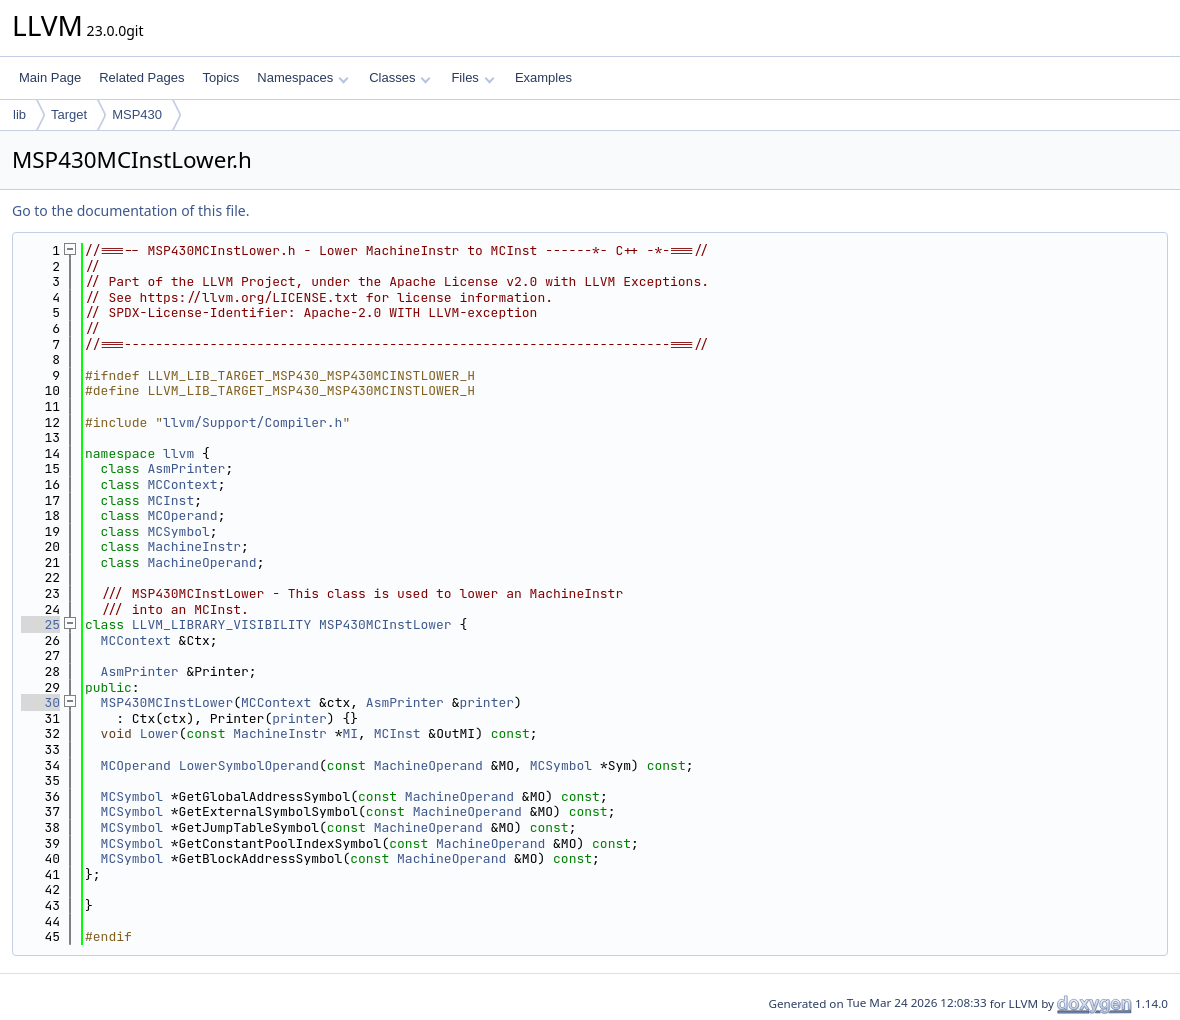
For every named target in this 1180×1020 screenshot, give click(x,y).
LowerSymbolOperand (249, 765)
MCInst (170, 500)
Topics (220, 77)
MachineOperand (201, 562)
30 (40, 702)
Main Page (50, 77)
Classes (400, 77)
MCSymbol (178, 531)
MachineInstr (194, 546)
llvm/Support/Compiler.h (252, 422)
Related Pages (141, 77)
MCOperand (182, 515)
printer (486, 702)
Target (69, 114)
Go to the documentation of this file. (130, 210)
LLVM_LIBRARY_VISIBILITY (221, 624)
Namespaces (302, 77)
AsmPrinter (186, 468)
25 (40, 624)
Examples (543, 77)
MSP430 (137, 114)
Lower (159, 733)
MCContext (182, 484)
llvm (178, 453)
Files (472, 77)
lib (19, 114)
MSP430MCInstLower (385, 624)
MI (351, 733)
